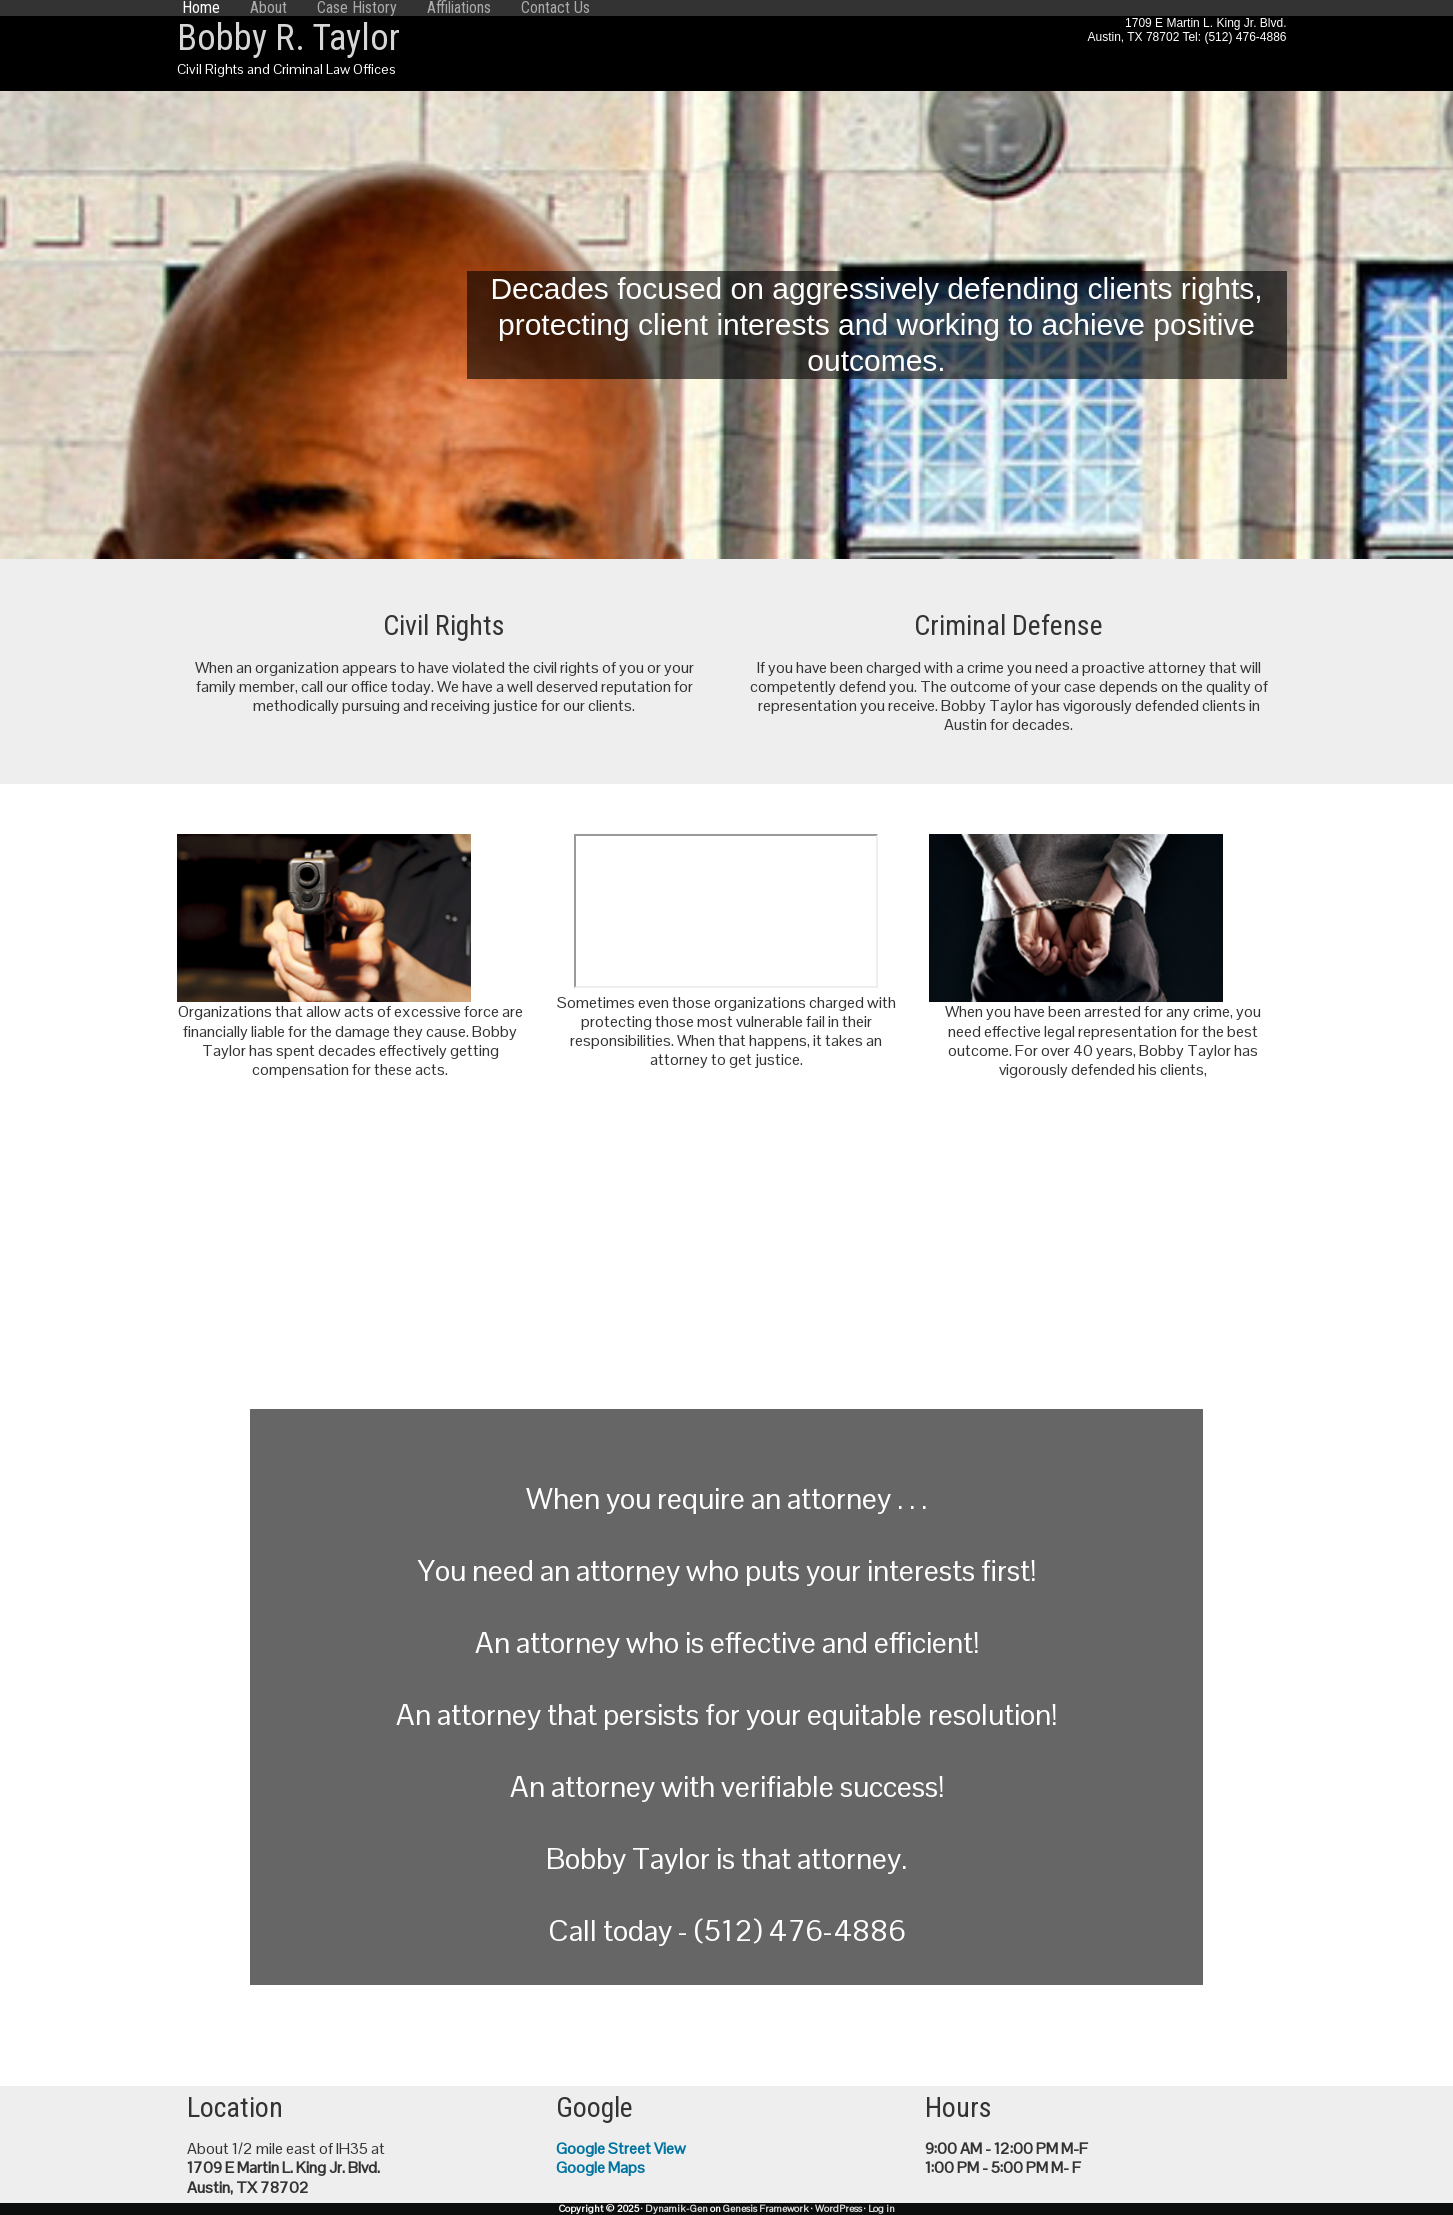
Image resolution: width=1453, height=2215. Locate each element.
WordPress (838, 2208)
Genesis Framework (766, 2208)
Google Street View (621, 2148)
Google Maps (600, 2167)
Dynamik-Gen (676, 2208)
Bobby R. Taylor (288, 38)
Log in (881, 2208)
